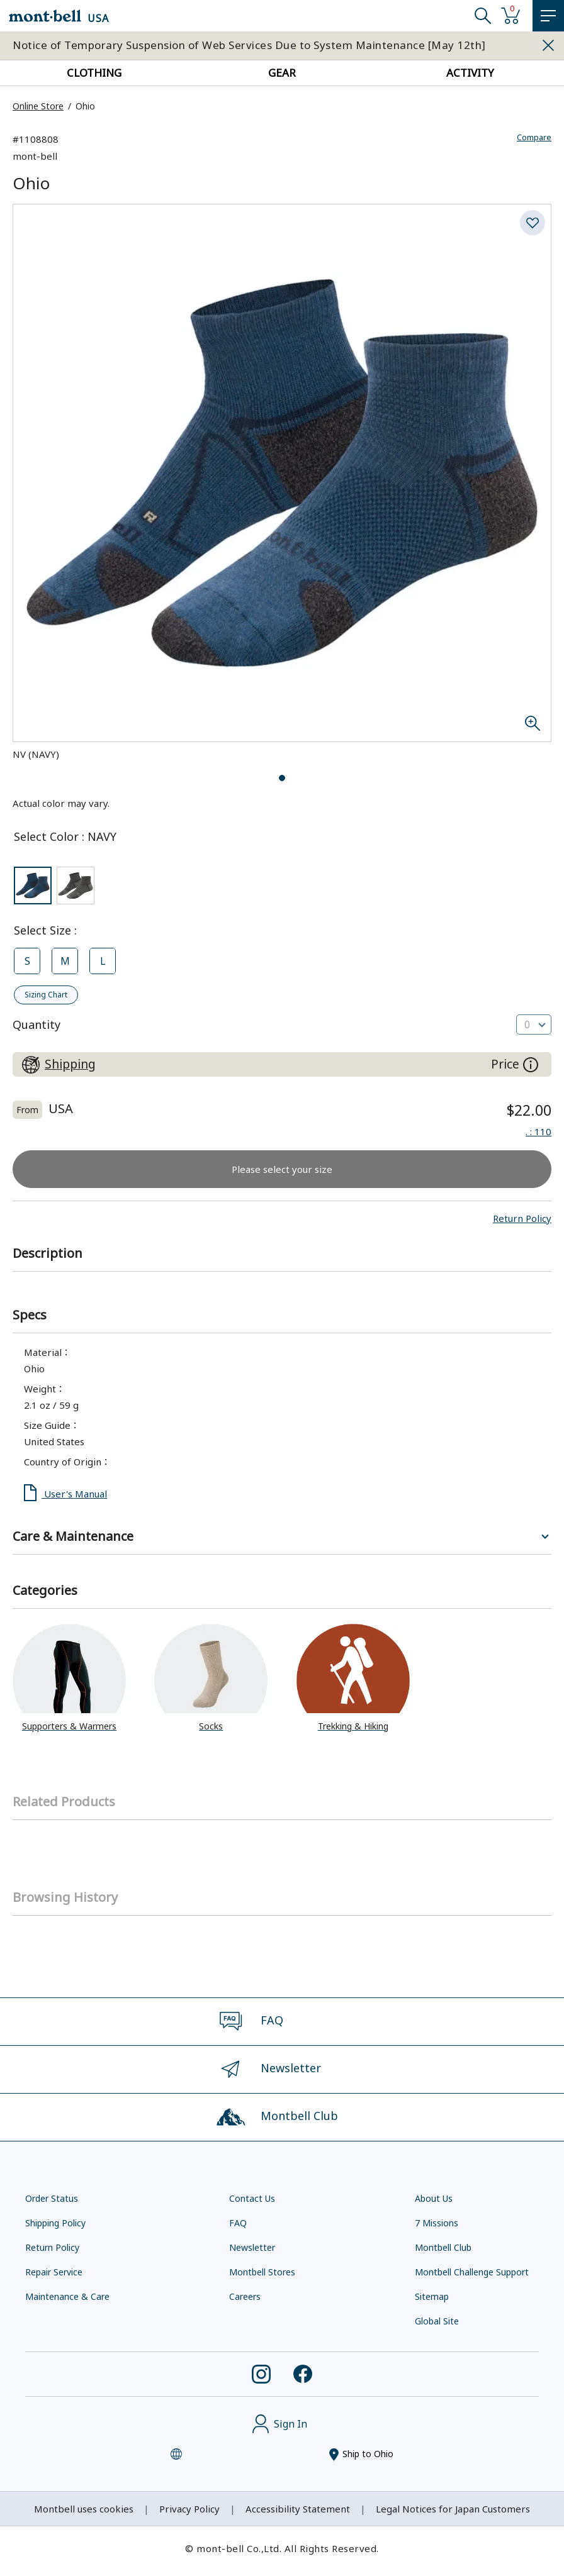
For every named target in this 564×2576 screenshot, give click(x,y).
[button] (522, 1218)
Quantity (36, 1024)
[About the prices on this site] (530, 1065)
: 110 (538, 1131)
